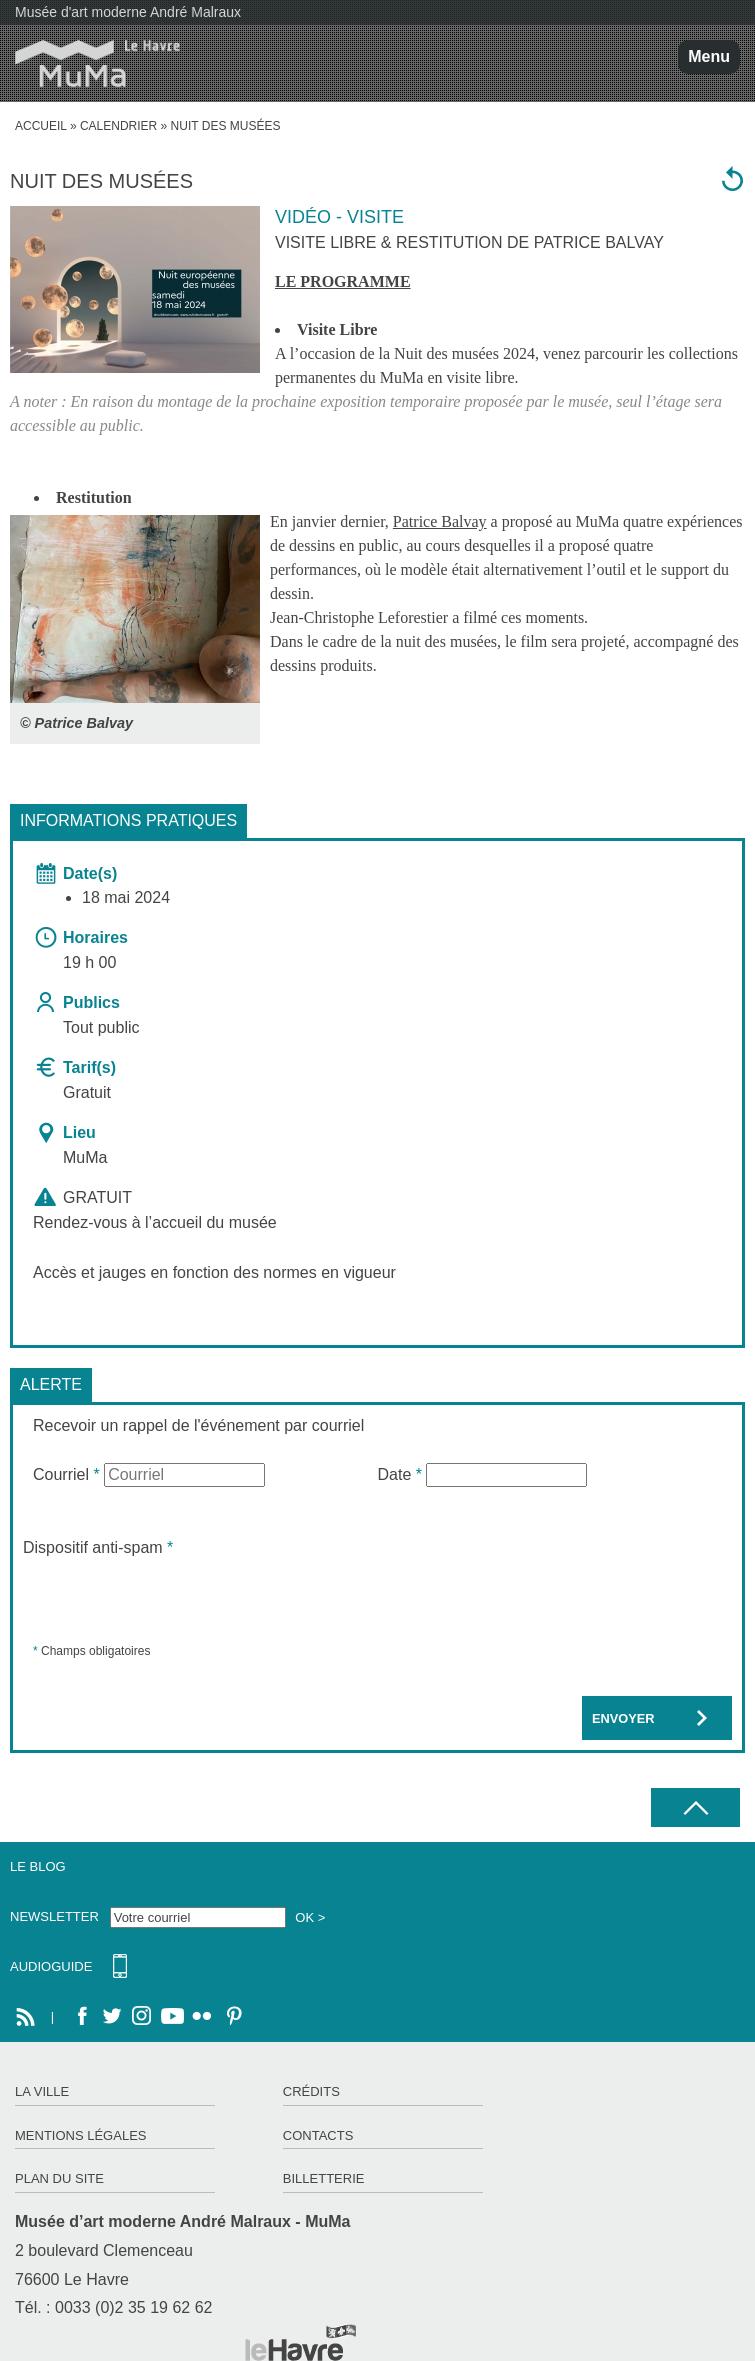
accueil (41, 126)
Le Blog (38, 1866)
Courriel (66, 1474)
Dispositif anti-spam (98, 1547)
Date (400, 1474)
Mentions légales (80, 2135)
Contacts (318, 2135)
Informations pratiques (128, 820)
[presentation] (175, 1599)
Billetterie (324, 2178)
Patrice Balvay (440, 521)
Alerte (51, 1384)
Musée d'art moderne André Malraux (128, 12)
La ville (42, 2091)
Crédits (311, 2091)
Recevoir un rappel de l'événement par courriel (198, 1425)
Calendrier (118, 126)
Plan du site (59, 2178)
